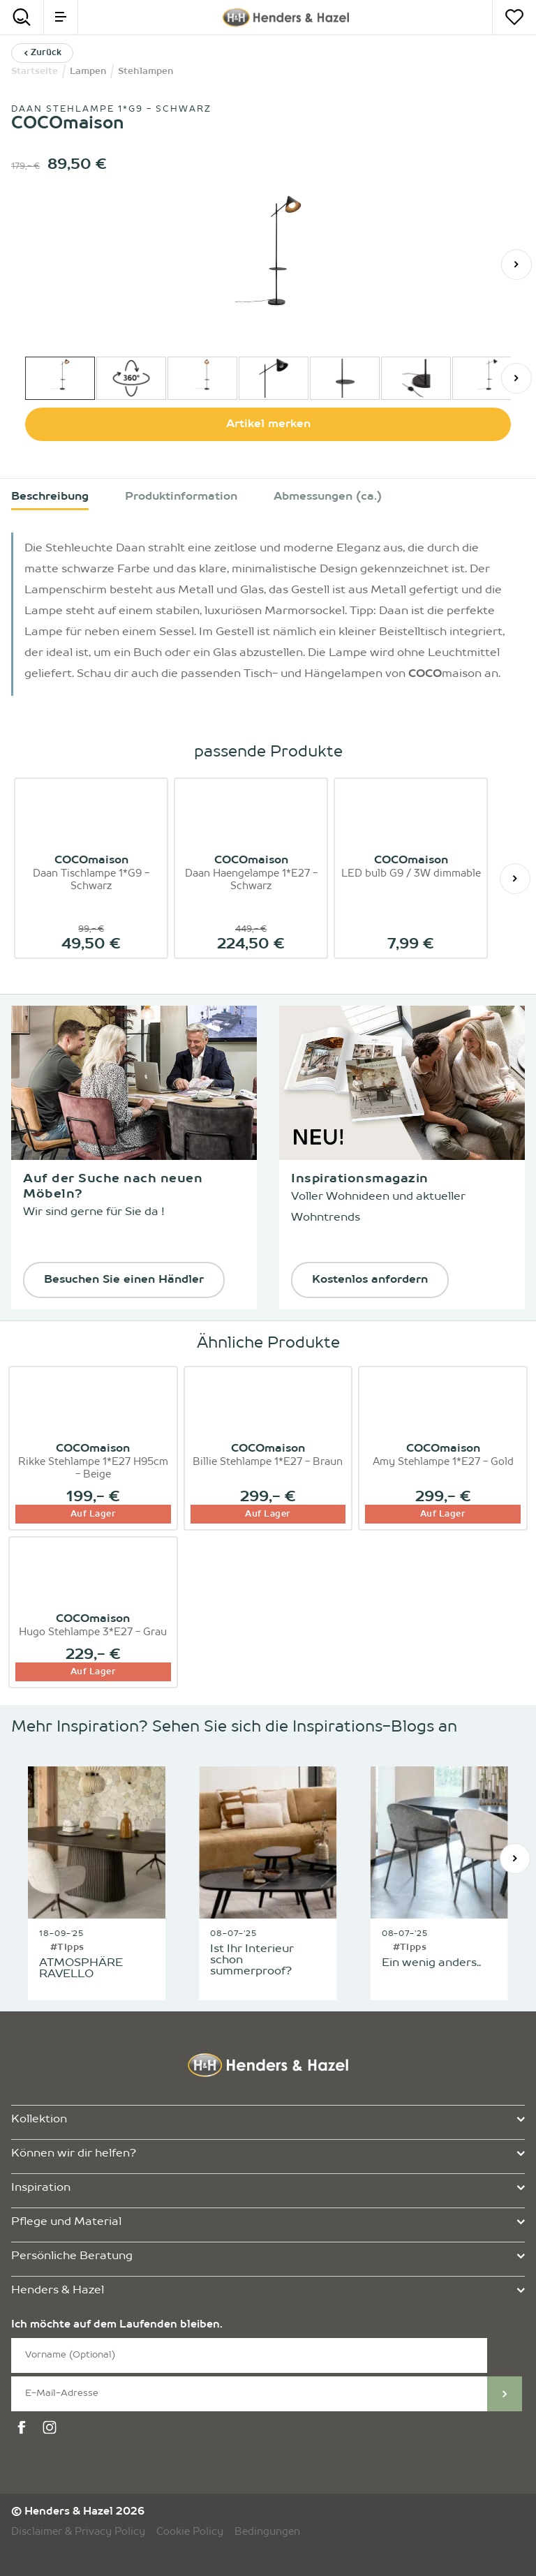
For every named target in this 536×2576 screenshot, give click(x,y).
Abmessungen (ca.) (328, 496)
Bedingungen (267, 2532)
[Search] (21, 17)
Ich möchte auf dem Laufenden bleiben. (117, 2325)
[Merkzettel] (514, 17)
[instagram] (51, 2428)
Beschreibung (50, 496)
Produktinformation (181, 496)
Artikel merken (268, 424)
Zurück (42, 53)
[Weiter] (516, 264)
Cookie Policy (189, 2532)
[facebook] (23, 2428)
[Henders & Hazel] (285, 17)
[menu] (60, 17)
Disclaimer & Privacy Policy (78, 2532)
